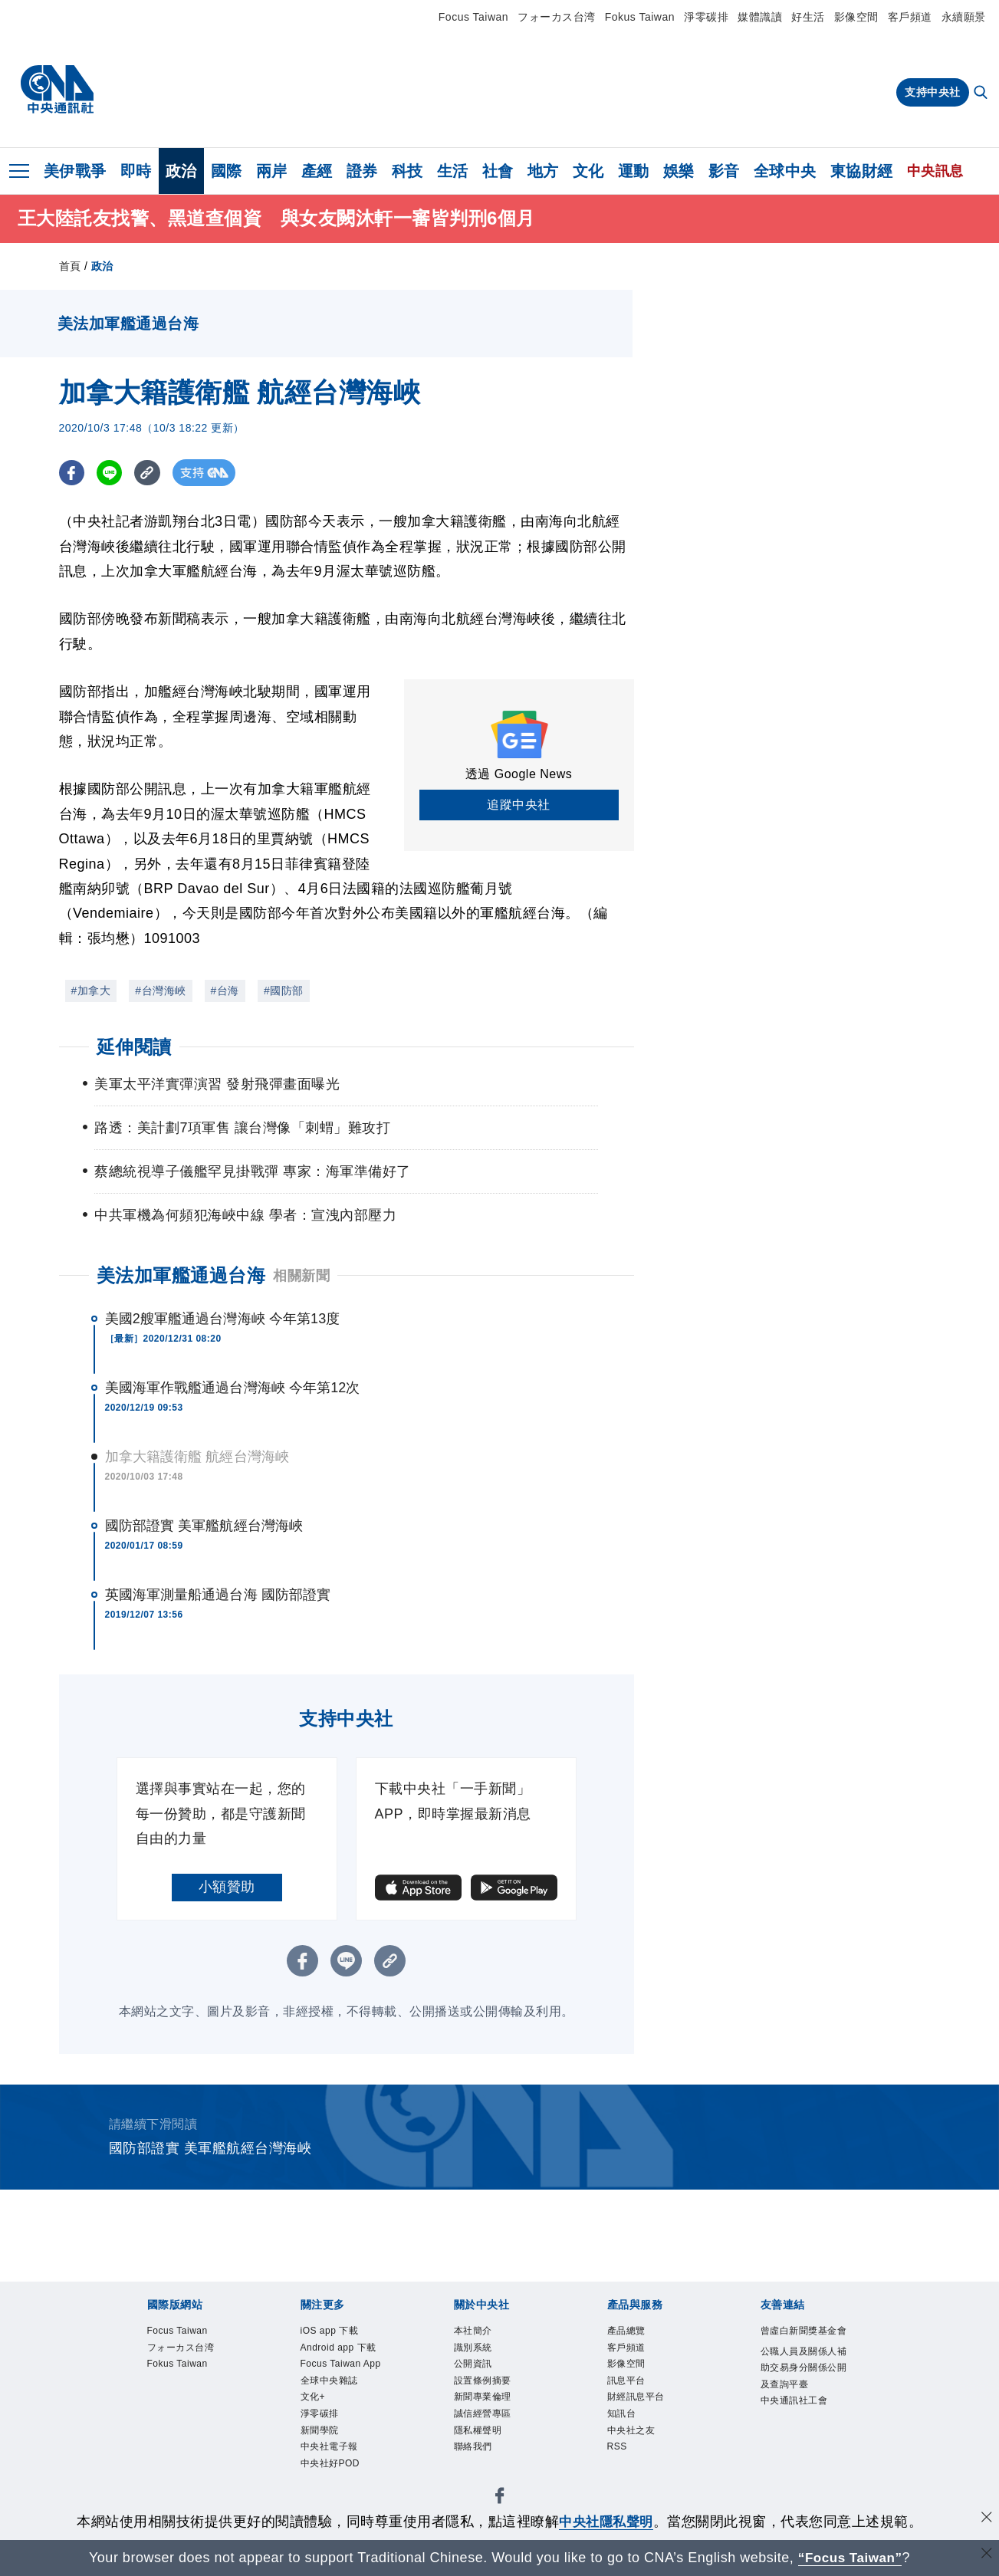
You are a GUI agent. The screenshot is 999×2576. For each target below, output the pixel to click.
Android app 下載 (341, 2348)
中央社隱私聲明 (606, 2521)
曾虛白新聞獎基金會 (802, 2339)
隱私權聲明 (480, 2435)
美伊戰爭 (75, 171)
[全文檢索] (982, 93)
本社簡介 (474, 2331)
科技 (407, 171)
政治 (181, 171)
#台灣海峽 (160, 990)
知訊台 (623, 2417)
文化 (588, 171)
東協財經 (861, 171)
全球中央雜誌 (332, 2383)
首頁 (70, 266)
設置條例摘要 (485, 2383)
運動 (633, 171)
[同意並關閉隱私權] (986, 2520)
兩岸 (272, 171)
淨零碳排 (706, 17)
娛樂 (679, 171)
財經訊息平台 (638, 2401)
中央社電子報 (332, 2453)
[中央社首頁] (57, 89)
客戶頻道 (910, 17)
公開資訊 (474, 2365)
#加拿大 (91, 990)
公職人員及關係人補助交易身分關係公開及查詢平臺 (802, 2387)
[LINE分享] (111, 472)
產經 (317, 171)
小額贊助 (227, 1886)
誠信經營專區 (485, 2417)
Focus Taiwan (473, 17)
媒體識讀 (760, 17)
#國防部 (284, 990)
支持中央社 (933, 92)
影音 (724, 171)
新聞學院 (321, 2435)
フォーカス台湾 (557, 17)
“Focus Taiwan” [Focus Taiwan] (850, 2557)
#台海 (225, 990)
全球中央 (785, 171)
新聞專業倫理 (485, 2401)
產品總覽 (628, 2331)
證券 (362, 171)
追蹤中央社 (518, 804)
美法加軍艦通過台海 (181, 1275)
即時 (136, 171)
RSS (618, 2453)
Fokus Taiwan (640, 17)
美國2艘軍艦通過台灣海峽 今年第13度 (222, 1318)
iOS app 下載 (332, 2331)
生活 (452, 171)
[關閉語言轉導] (986, 2556)
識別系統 (474, 2348)
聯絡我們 (474, 2453)
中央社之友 (633, 2435)
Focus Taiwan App (344, 2365)
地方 (543, 171)
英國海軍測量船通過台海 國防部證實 (218, 1594)
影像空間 (856, 17)
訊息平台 (628, 2383)
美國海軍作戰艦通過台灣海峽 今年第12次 (232, 1387)
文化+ (314, 2401)
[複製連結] (150, 472)
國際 (226, 171)
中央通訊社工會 (797, 2421)
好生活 (808, 17)
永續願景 (963, 17)
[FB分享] (72, 472)
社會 (498, 171)
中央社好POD (333, 2470)
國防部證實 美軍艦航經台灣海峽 (204, 1525)
